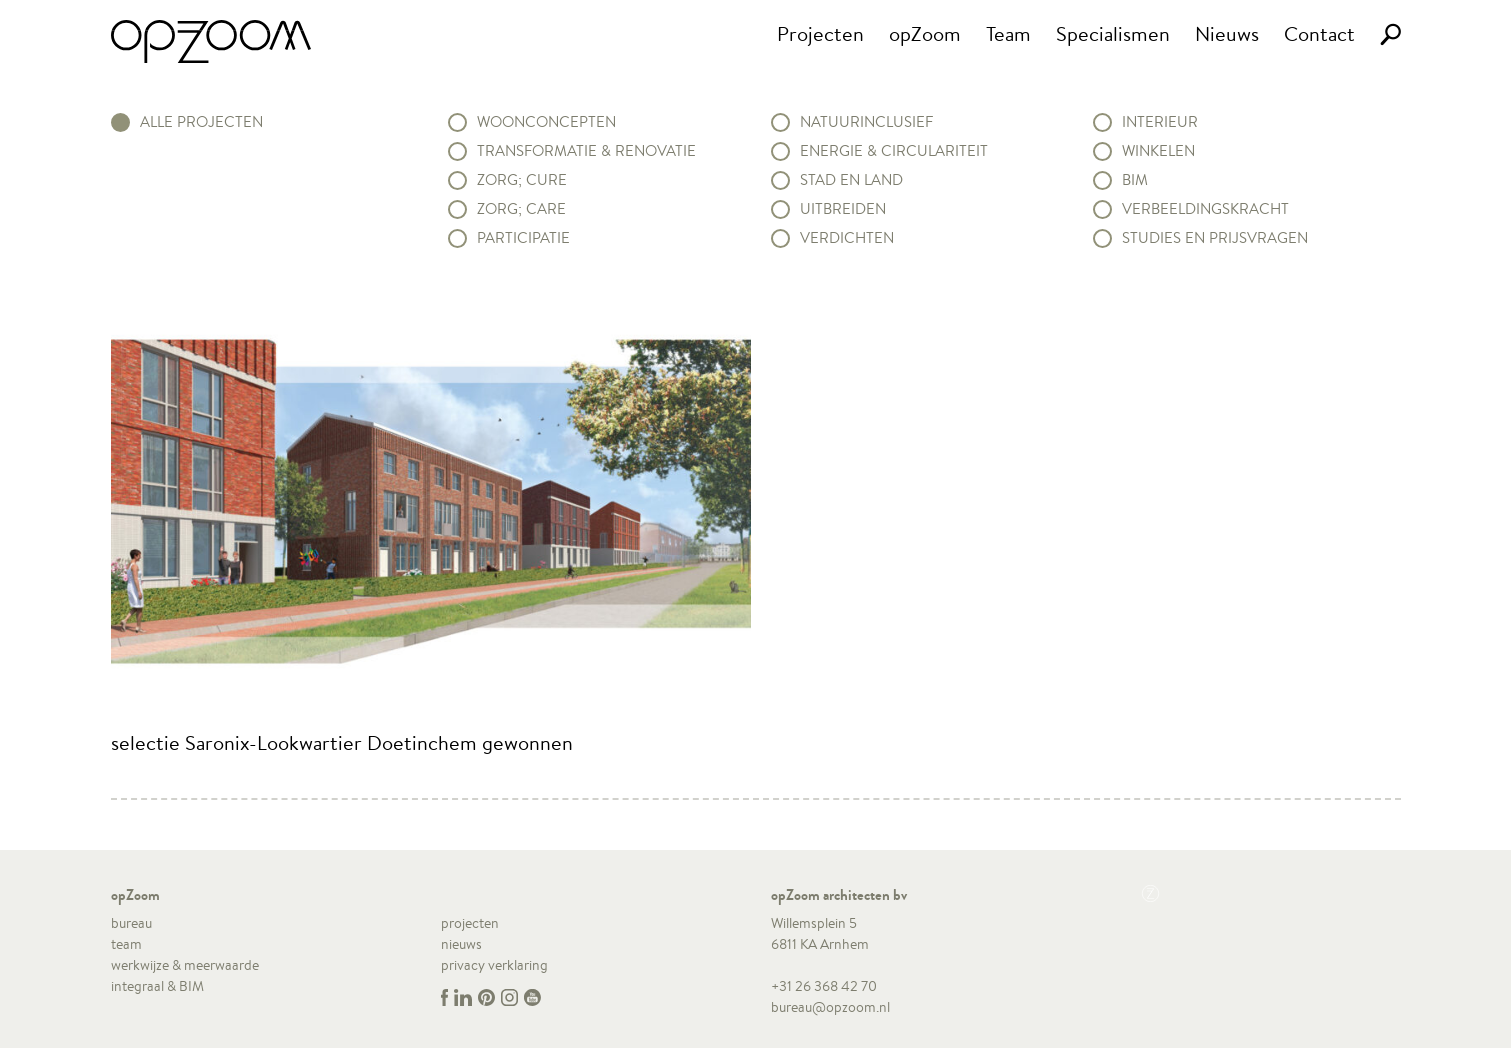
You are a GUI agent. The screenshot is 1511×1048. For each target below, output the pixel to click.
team (126, 944)
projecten (470, 923)
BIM (1135, 180)
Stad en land (851, 180)
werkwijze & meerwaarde (185, 965)
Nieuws (1227, 33)
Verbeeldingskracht (1205, 209)
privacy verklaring (494, 965)
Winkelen (1158, 151)
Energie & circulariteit (894, 151)
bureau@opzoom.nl (830, 1007)
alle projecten (201, 122)
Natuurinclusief (866, 122)
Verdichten (847, 238)
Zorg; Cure (522, 180)
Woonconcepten (546, 122)
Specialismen (1113, 33)
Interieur (1160, 122)
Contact (1319, 33)
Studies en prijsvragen (1215, 238)
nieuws (461, 944)
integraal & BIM (157, 986)
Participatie (523, 238)
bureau (131, 923)
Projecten (820, 33)
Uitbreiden (843, 209)
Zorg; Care (521, 209)
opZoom (925, 33)
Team (1008, 33)
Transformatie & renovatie (586, 151)
